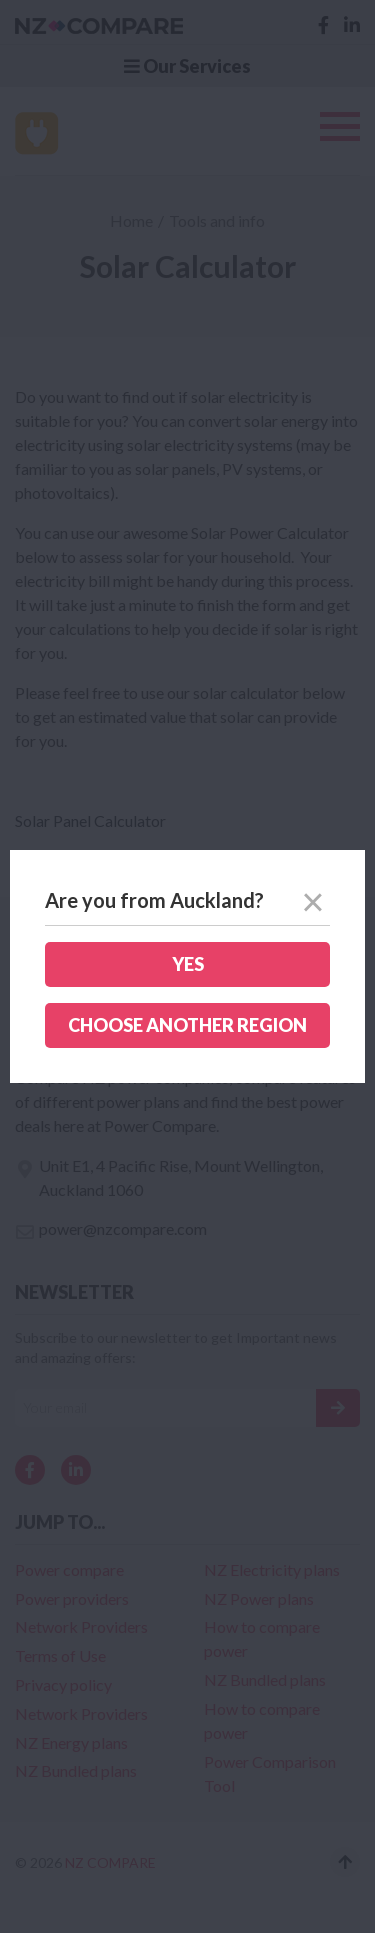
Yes (188, 964)
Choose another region (187, 1025)
